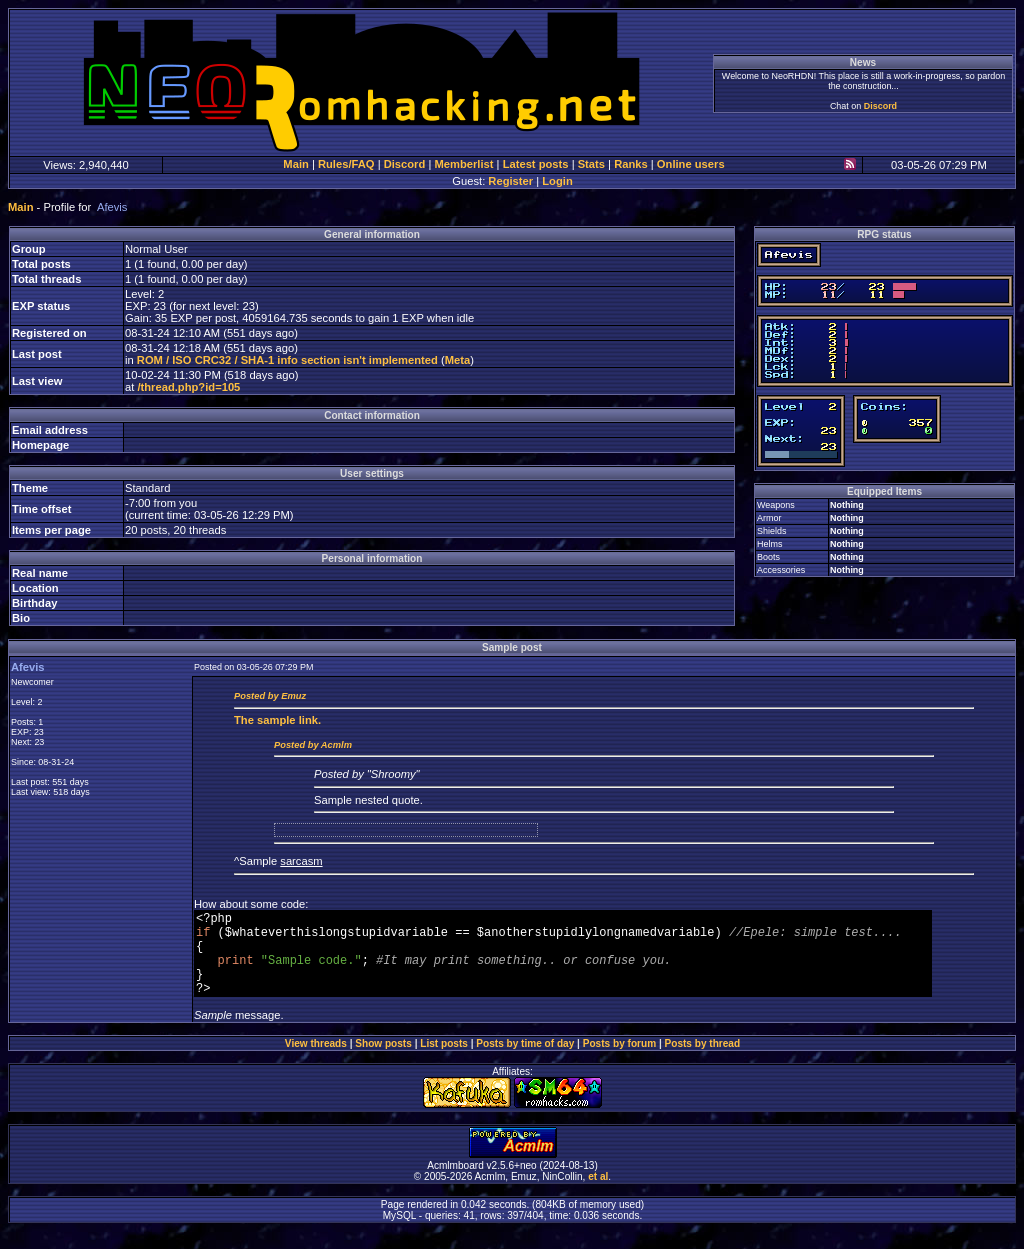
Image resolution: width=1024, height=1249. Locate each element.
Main (295, 164)
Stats (591, 164)
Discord (880, 106)
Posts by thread (703, 1061)
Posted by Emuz (270, 696)
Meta (458, 360)
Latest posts (536, 164)
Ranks (631, 164)
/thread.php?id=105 (188, 387)
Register (510, 181)
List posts (444, 1061)
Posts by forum (619, 1061)
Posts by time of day (525, 1061)
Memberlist (463, 164)
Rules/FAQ (346, 164)
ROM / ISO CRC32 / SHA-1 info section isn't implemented (287, 360)
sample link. (277, 720)
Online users (691, 164)
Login (557, 181)
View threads (316, 1061)
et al (598, 1194)
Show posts (383, 1061)
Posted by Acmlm (313, 745)
